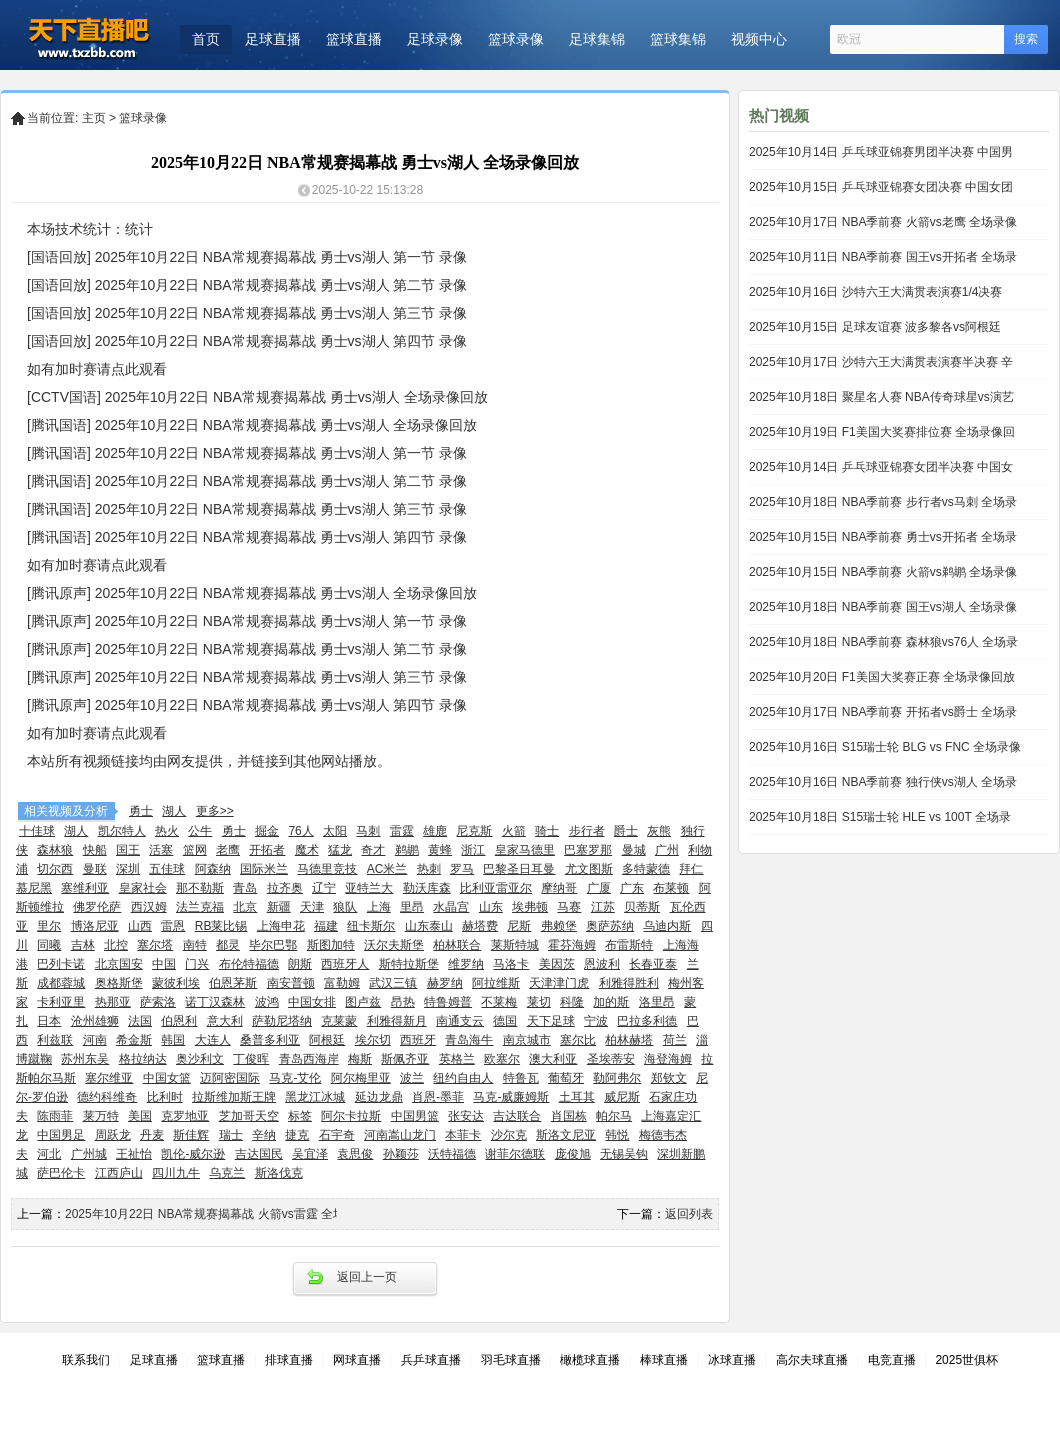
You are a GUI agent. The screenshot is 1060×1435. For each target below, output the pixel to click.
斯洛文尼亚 (566, 1135)
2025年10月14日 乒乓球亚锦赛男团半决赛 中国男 (881, 152)
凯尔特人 (122, 831)
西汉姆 (149, 907)
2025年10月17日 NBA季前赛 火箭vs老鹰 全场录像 (883, 222)
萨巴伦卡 (61, 1173)
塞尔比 (578, 1040)
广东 (632, 888)
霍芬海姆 (572, 945)
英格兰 (457, 1059)
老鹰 (228, 850)
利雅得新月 (397, 1021)
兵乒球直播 (431, 1360)
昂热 (403, 1002)
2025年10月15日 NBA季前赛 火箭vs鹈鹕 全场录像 (883, 572)
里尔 (49, 926)
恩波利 (602, 964)
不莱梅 (499, 1002)
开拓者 (267, 850)
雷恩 (173, 926)
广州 (667, 850)
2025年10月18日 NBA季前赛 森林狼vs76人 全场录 (883, 642)
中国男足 (61, 1135)
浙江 (473, 850)
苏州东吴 (85, 1059)
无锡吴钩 (624, 1154)
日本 (49, 1021)
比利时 (165, 1097)
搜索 (1026, 39)
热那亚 (113, 1002)
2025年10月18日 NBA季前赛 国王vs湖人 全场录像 (883, 607)
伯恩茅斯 (233, 983)
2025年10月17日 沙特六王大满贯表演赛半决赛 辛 (881, 362)
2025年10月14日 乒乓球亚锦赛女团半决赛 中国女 (881, 467)
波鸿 (267, 1002)
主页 (94, 118)
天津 (312, 907)
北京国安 (119, 964)
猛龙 (340, 850)
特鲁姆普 (448, 1002)
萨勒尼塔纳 (282, 1021)
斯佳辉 (191, 1135)
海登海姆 (668, 1059)
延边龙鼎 (379, 1097)
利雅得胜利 (629, 983)
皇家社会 (143, 888)
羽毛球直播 (511, 1360)
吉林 (83, 945)
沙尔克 (509, 1135)
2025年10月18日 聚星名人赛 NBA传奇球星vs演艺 (881, 397)
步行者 (587, 831)
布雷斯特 (629, 945)
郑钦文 (669, 1078)
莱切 (539, 1002)
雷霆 (402, 831)
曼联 (95, 869)
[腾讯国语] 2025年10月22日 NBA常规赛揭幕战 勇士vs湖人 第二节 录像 (247, 481)
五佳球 (167, 869)
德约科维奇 (107, 1097)
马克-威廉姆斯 (511, 1097)
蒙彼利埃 (176, 983)
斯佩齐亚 (405, 1059)
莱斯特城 (515, 945)
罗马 (462, 869)
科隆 (572, 1002)
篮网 (195, 850)
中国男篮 (415, 1116)
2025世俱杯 (966, 1360)
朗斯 (300, 964)
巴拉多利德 (647, 1021)
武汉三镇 (393, 983)
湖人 (174, 811)
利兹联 (55, 1040)
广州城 (89, 1154)
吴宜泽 (310, 1154)
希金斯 (134, 1040)
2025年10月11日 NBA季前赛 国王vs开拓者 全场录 (883, 257)
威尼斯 (622, 1097)
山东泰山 (429, 926)
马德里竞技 (327, 869)
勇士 (141, 811)
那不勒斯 (200, 888)
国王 (128, 850)
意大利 (225, 1021)
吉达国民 (259, 1154)
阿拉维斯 (496, 983)
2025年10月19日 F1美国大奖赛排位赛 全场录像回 (882, 432)
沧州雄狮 (95, 1021)
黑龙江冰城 (315, 1097)
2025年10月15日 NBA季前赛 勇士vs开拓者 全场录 (883, 537)
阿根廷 (327, 1040)
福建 (326, 926)
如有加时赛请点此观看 (97, 369)
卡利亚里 (61, 1002)
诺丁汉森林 (215, 1002)
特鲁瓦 (521, 1078)
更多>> (215, 811)
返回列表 (689, 1214)
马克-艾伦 (295, 1078)
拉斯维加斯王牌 (234, 1097)
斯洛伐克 (279, 1173)
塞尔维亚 (109, 1078)
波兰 (412, 1078)
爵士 (626, 831)
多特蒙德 (646, 869)
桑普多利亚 (270, 1040)
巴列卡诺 (61, 964)
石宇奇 (337, 1135)
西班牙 (418, 1040)
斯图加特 (331, 945)
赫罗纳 (445, 983)
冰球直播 (732, 1360)
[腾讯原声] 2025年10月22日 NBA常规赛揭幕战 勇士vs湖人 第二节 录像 (247, 649)
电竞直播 (892, 1360)
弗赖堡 (559, 926)
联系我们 (86, 1360)
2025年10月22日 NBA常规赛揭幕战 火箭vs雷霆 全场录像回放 (229, 1214)
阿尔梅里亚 (361, 1078)
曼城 (634, 850)
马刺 (368, 831)
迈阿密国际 (230, 1078)
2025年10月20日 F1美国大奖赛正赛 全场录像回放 (882, 677)
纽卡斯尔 (371, 926)
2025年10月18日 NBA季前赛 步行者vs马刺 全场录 (883, 502)
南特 (195, 945)
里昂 (412, 907)
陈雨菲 (55, 1116)
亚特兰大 (369, 888)
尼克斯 (474, 831)
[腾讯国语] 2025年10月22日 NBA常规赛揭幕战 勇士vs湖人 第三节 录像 (247, 509)
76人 (300, 831)
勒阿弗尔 (617, 1078)
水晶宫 (451, 907)
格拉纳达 (143, 1059)
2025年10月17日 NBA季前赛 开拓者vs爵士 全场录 (883, 712)
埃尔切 (373, 1040)
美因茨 (557, 964)
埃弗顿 (530, 907)
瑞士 (231, 1135)
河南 (95, 1040)
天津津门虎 (559, 983)
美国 (140, 1116)
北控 (116, 945)
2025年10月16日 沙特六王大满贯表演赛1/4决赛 (875, 292)
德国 (505, 1021)
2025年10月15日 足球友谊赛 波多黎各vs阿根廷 (875, 327)
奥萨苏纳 (610, 926)
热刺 (429, 869)
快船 (95, 850)
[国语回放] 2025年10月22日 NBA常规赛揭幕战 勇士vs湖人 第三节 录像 (247, 313)
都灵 (228, 945)
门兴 (197, 964)
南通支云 (460, 1021)
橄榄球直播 (590, 1360)
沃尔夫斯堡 (394, 945)
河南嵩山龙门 (400, 1135)
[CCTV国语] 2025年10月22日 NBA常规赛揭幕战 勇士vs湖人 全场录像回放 (257, 397)
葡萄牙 (566, 1078)
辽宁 (324, 888)
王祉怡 (134, 1154)
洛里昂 (657, 1002)
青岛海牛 (469, 1040)
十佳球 (37, 831)
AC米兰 (387, 869)
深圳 (128, 869)
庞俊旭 (573, 1154)
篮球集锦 (678, 39)
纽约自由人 (463, 1078)
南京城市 (527, 1040)
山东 (491, 907)
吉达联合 (517, 1116)
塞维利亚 (85, 888)
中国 (164, 964)
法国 (140, 1021)
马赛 (569, 907)
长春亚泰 (653, 964)
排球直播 (289, 1360)
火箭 (514, 831)
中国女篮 (167, 1078)
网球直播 (357, 1360)
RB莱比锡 (221, 926)
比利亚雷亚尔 (496, 888)
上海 (379, 907)
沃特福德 (452, 1154)
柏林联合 (457, 945)
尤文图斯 (589, 869)
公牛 (200, 831)
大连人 (213, 1040)
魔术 (307, 850)
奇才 (373, 850)
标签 (300, 1116)
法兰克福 (200, 907)
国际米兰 (264, 869)
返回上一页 (367, 1277)
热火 (167, 831)
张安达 (466, 1116)
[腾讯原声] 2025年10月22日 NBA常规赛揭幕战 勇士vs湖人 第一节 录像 (247, 621)
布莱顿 (671, 888)
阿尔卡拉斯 (351, 1116)
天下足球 (551, 1021)
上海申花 (281, 926)
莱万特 (101, 1116)
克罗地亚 (185, 1116)
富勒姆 (342, 983)
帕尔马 (614, 1116)
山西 (140, 926)
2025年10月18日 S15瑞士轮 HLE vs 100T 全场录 (880, 817)
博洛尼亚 (95, 926)
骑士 (547, 831)
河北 (49, 1154)
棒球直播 (664, 1360)
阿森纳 (213, 869)
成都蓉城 (61, 983)
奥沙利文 (200, 1059)
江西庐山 (119, 1173)
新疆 (279, 907)
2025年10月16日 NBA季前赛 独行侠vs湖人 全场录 (883, 782)
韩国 (173, 1040)
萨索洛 (158, 1002)
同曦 (49, 945)
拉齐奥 (285, 888)
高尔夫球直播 (812, 1360)
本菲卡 (463, 1135)
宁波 (596, 1021)
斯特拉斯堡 (409, 964)
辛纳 (264, 1135)
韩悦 (617, 1135)
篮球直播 (354, 39)
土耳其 (577, 1097)
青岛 (245, 888)
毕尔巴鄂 (273, 945)
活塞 (161, 850)
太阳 (335, 831)
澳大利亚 (553, 1059)
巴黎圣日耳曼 (519, 869)
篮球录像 (516, 39)
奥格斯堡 (119, 983)
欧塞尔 (502, 1059)
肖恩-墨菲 (438, 1097)
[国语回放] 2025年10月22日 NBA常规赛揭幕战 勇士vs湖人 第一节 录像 (247, 257)
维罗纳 (466, 964)
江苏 (603, 907)
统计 (139, 229)
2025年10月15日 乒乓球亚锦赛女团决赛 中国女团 (881, 187)
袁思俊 (355, 1154)
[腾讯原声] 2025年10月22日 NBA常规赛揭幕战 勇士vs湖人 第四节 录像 (247, 705)
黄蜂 (440, 850)
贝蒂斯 (642, 907)
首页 (206, 39)
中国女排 (312, 1002)
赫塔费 (480, 926)
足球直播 (273, 39)
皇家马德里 (525, 850)
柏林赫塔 (629, 1040)
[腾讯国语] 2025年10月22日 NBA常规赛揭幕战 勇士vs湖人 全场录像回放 (252, 425)
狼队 (345, 907)
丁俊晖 (251, 1059)
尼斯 (519, 926)
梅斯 (360, 1059)
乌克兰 (227, 1173)
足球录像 (435, 39)
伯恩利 (179, 1021)
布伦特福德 (249, 964)
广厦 (599, 888)
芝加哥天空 (249, 1116)
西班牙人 (345, 964)
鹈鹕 (407, 850)
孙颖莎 (401, 1154)
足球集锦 (597, 39)
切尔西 (55, 869)
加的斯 (611, 1002)
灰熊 (659, 831)
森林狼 (55, 850)
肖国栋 (569, 1116)
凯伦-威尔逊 (193, 1154)
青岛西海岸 (309, 1059)
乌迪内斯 (667, 926)
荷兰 (675, 1040)
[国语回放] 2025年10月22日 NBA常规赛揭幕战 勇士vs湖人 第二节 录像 (247, 285)
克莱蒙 (339, 1021)
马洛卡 (511, 964)
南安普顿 (291, 983)
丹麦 (152, 1135)
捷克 (297, 1135)
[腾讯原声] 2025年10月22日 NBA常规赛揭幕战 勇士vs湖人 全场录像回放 (252, 593)
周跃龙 (113, 1135)
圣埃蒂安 (611, 1059)
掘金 (267, 831)
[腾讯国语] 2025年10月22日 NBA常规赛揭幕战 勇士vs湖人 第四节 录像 (247, 537)
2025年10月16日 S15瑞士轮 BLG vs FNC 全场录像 (885, 747)
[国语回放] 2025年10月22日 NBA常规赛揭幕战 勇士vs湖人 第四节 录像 (247, 341)
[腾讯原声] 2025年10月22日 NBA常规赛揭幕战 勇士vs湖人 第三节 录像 (247, 677)
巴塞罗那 (588, 850)
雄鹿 (435, 831)
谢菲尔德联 (515, 1154)
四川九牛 (176, 1173)
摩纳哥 (559, 888)
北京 (245, 907)
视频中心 (759, 39)
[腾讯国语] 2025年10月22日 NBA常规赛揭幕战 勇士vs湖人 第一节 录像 (247, 453)
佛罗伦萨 (97, 907)
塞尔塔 (155, 945)
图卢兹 (363, 1002)
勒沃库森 (427, 888)
